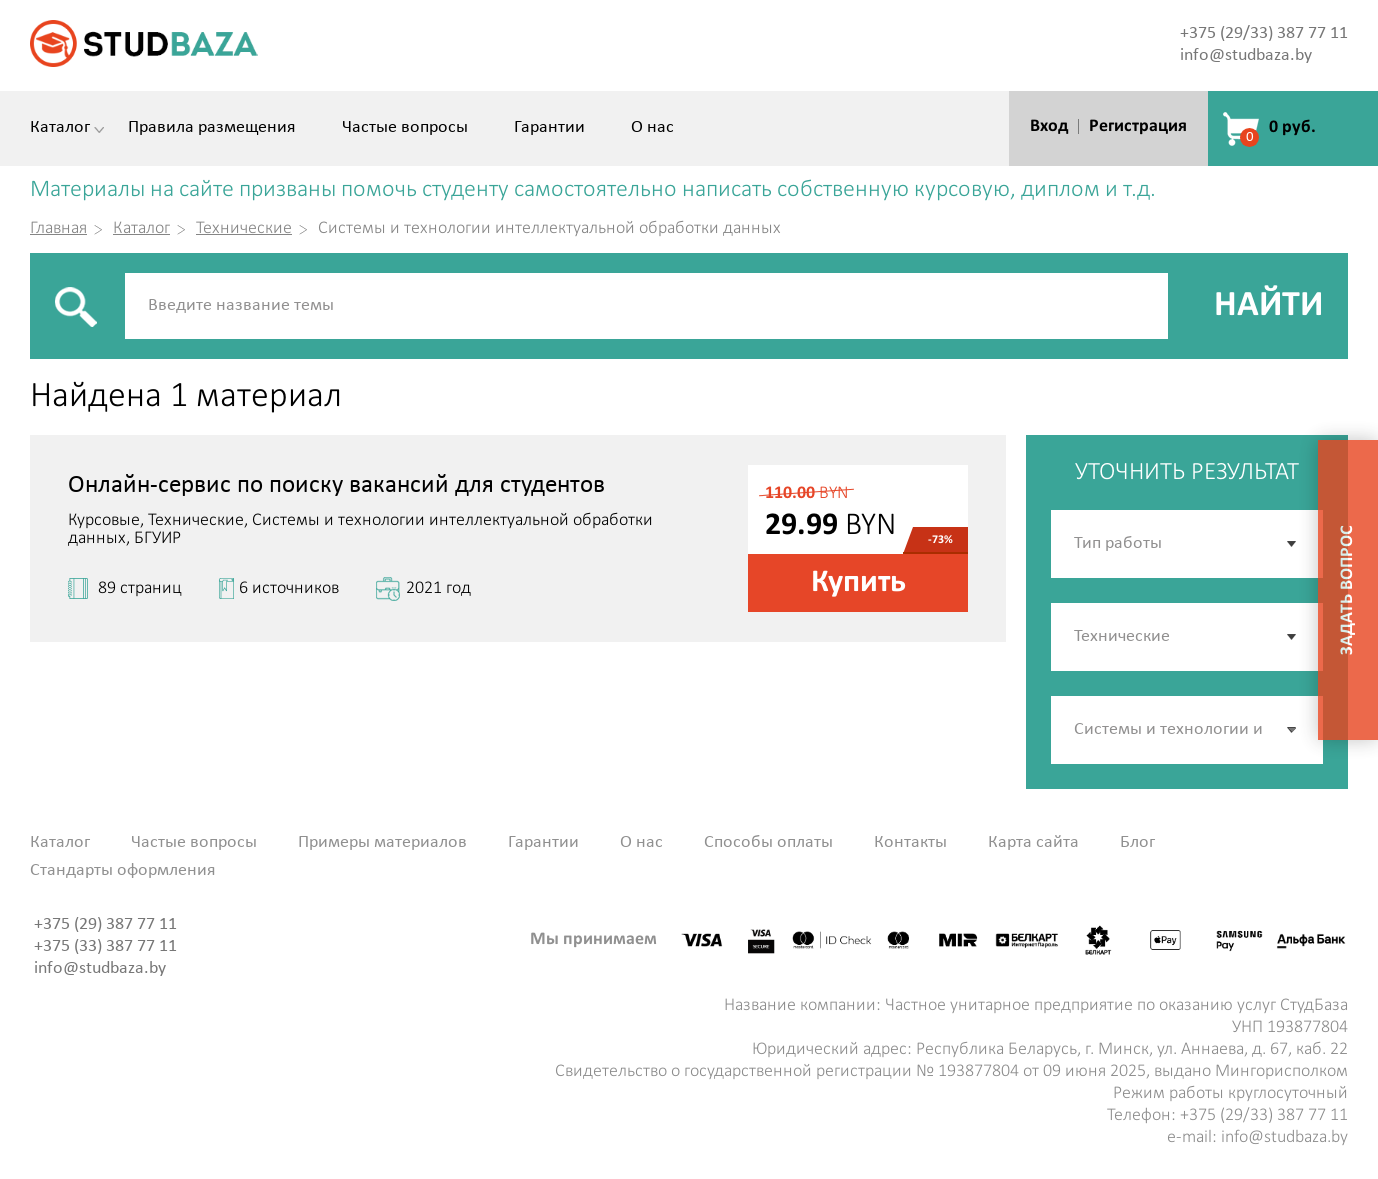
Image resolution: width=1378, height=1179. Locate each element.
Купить (858, 583)
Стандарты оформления (123, 871)
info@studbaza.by (1246, 55)
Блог (1137, 843)
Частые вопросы (405, 128)
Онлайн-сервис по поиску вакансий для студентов (336, 485)
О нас (652, 128)
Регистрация (1138, 126)
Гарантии (549, 128)
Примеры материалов (382, 843)
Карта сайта (1033, 843)
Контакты (910, 843)
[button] (1293, 730)
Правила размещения (212, 128)
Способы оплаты (768, 843)
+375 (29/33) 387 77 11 (1264, 33)
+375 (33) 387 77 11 (105, 946)
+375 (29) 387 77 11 (105, 924)
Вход (1049, 126)
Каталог (60, 128)
